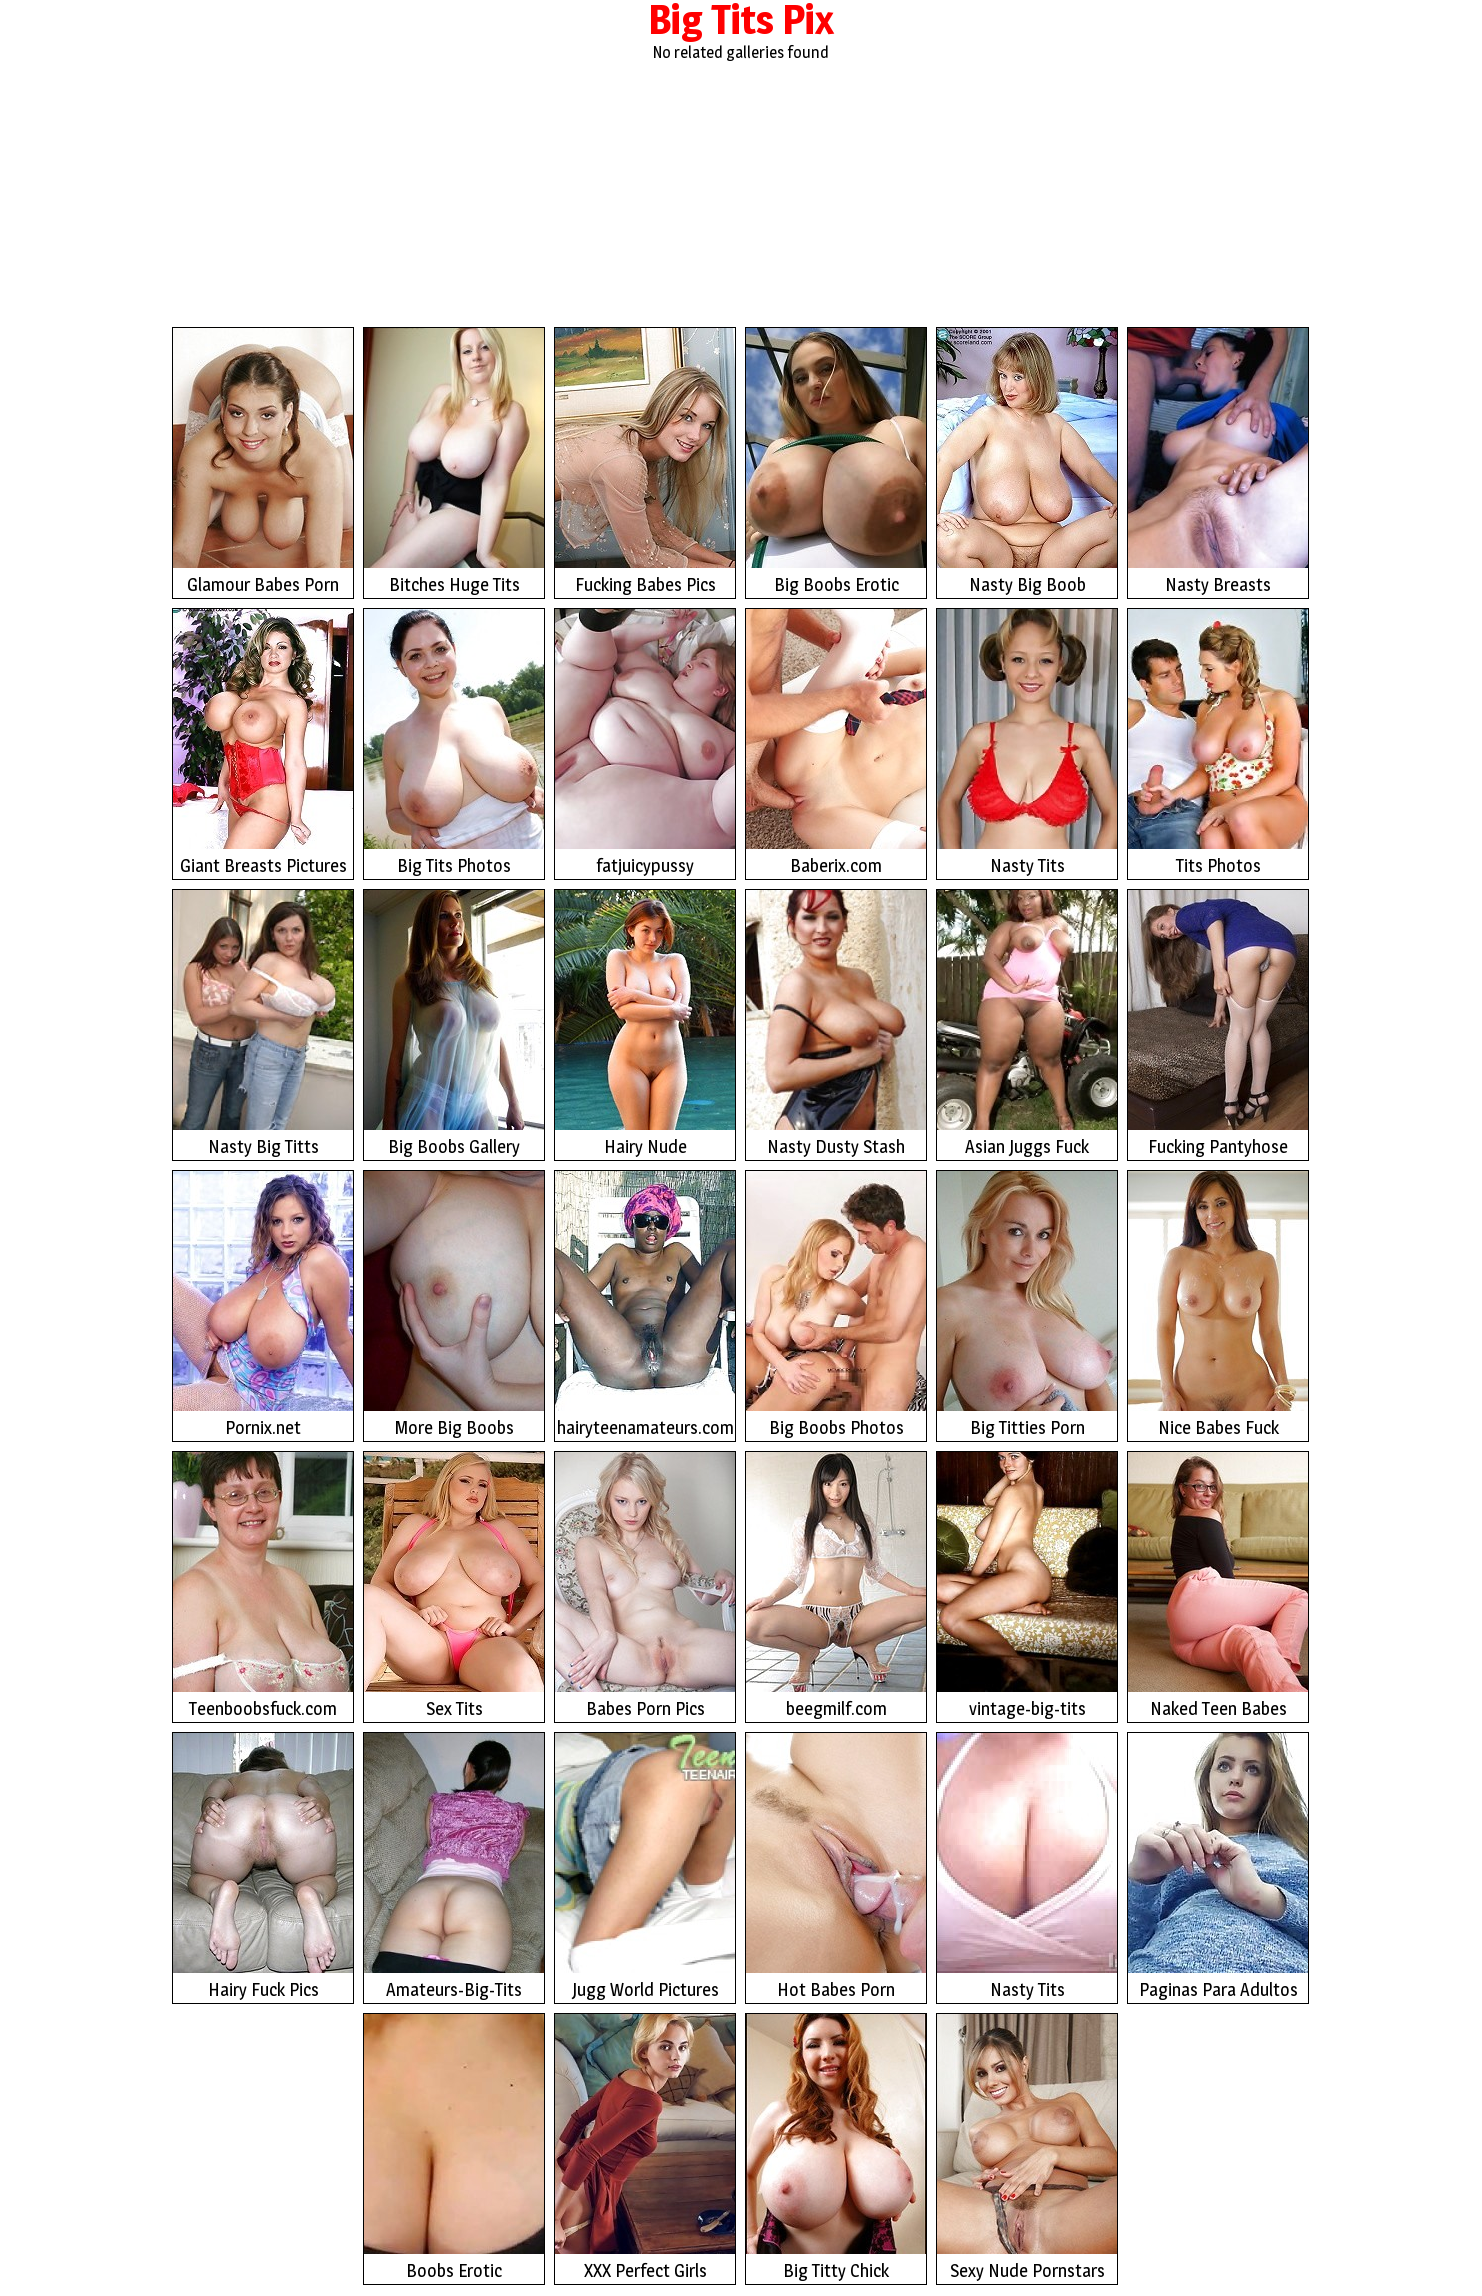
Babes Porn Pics (645, 1585)
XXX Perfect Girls (645, 2147)
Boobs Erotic (454, 2147)
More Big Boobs (454, 1304)
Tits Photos (1218, 742)
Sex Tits (454, 1585)
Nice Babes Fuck (1218, 1304)
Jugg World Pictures (645, 1866)
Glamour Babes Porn (263, 461)
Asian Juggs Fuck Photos (1027, 1025)
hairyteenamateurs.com (645, 1304)
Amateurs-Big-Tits (454, 1866)
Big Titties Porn (1027, 1304)
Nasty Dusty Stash (836, 1023)
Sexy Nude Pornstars (1027, 2147)
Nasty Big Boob (1027, 461)
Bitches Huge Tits (454, 461)
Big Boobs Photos (836, 1304)
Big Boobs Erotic (836, 461)
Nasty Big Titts (263, 1023)
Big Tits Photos (454, 742)
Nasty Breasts (1218, 461)
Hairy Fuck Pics (263, 1866)
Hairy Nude (645, 1023)
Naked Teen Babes (1218, 1585)
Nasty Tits (1027, 742)
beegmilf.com (836, 1585)
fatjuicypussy (645, 742)
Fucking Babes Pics (645, 461)
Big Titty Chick (836, 2147)
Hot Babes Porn (836, 1866)
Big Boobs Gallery (454, 1023)
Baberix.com (836, 742)
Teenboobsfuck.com (263, 1585)
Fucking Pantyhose (1218, 1023)
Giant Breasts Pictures (263, 742)
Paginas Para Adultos (1218, 1866)
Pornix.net (263, 1304)
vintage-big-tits (1027, 1585)
